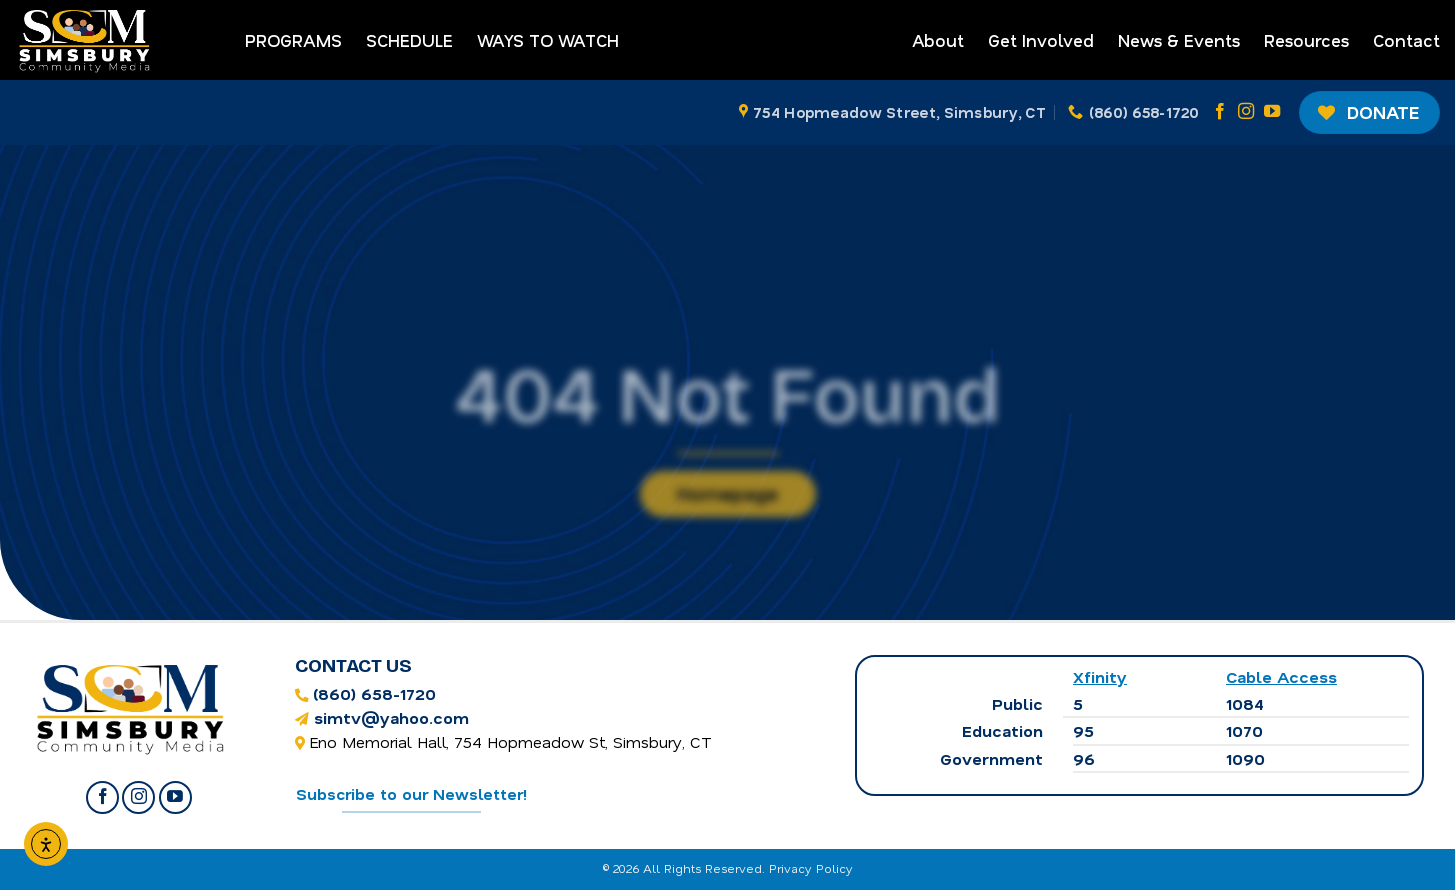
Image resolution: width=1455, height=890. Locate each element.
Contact (1406, 40)
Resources (1306, 40)
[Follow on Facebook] (1220, 112)
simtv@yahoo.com (391, 717)
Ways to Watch (548, 40)
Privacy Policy (811, 868)
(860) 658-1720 (374, 693)
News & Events (1179, 40)
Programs (293, 40)
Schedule (409, 40)
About (938, 40)
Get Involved (1041, 40)
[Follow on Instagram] (1246, 112)
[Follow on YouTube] (1272, 112)
